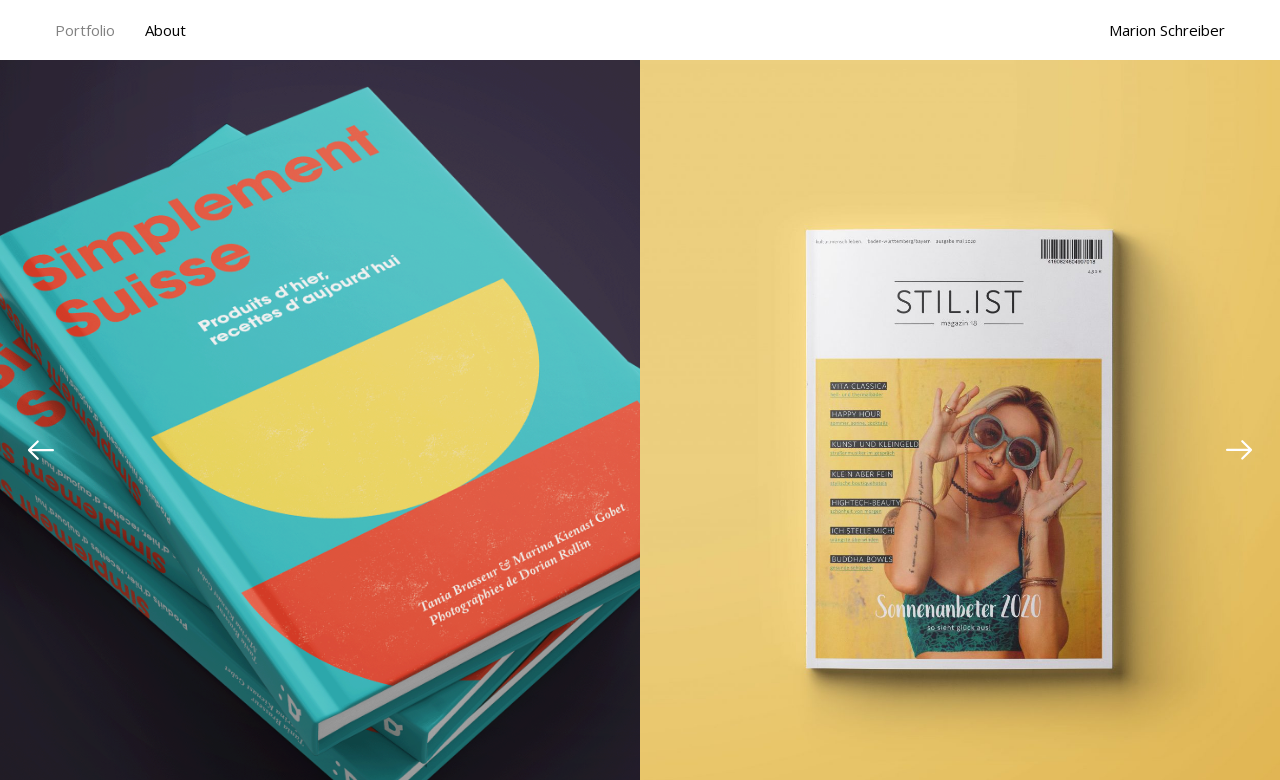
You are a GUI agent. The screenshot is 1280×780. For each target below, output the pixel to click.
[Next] (1239, 450)
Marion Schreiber (1167, 30)
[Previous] (41, 450)
